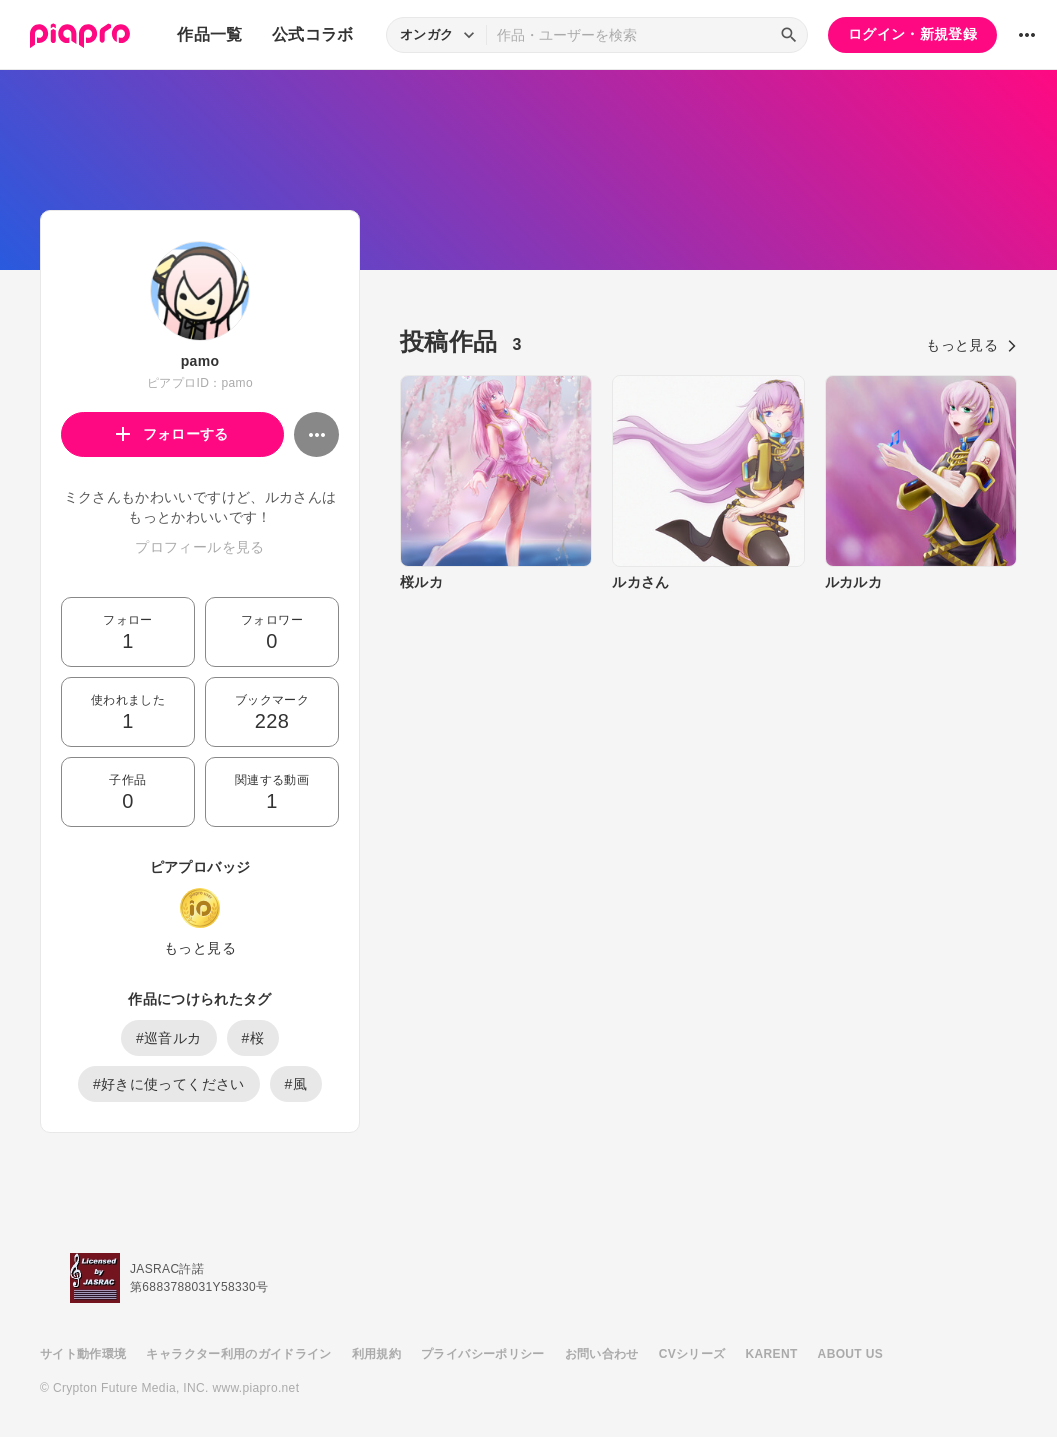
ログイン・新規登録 (912, 34)
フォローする (172, 434)
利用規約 (376, 1354)
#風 (296, 1084)
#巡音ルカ (169, 1038)
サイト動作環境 (83, 1354)
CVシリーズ (692, 1354)
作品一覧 (209, 34)
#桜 (253, 1038)
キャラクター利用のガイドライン (238, 1354)
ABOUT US (850, 1354)
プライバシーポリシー (483, 1354)
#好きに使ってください (169, 1084)
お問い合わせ (602, 1354)
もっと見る (200, 948)
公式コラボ (313, 34)
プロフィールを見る (199, 547)
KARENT (772, 1354)
